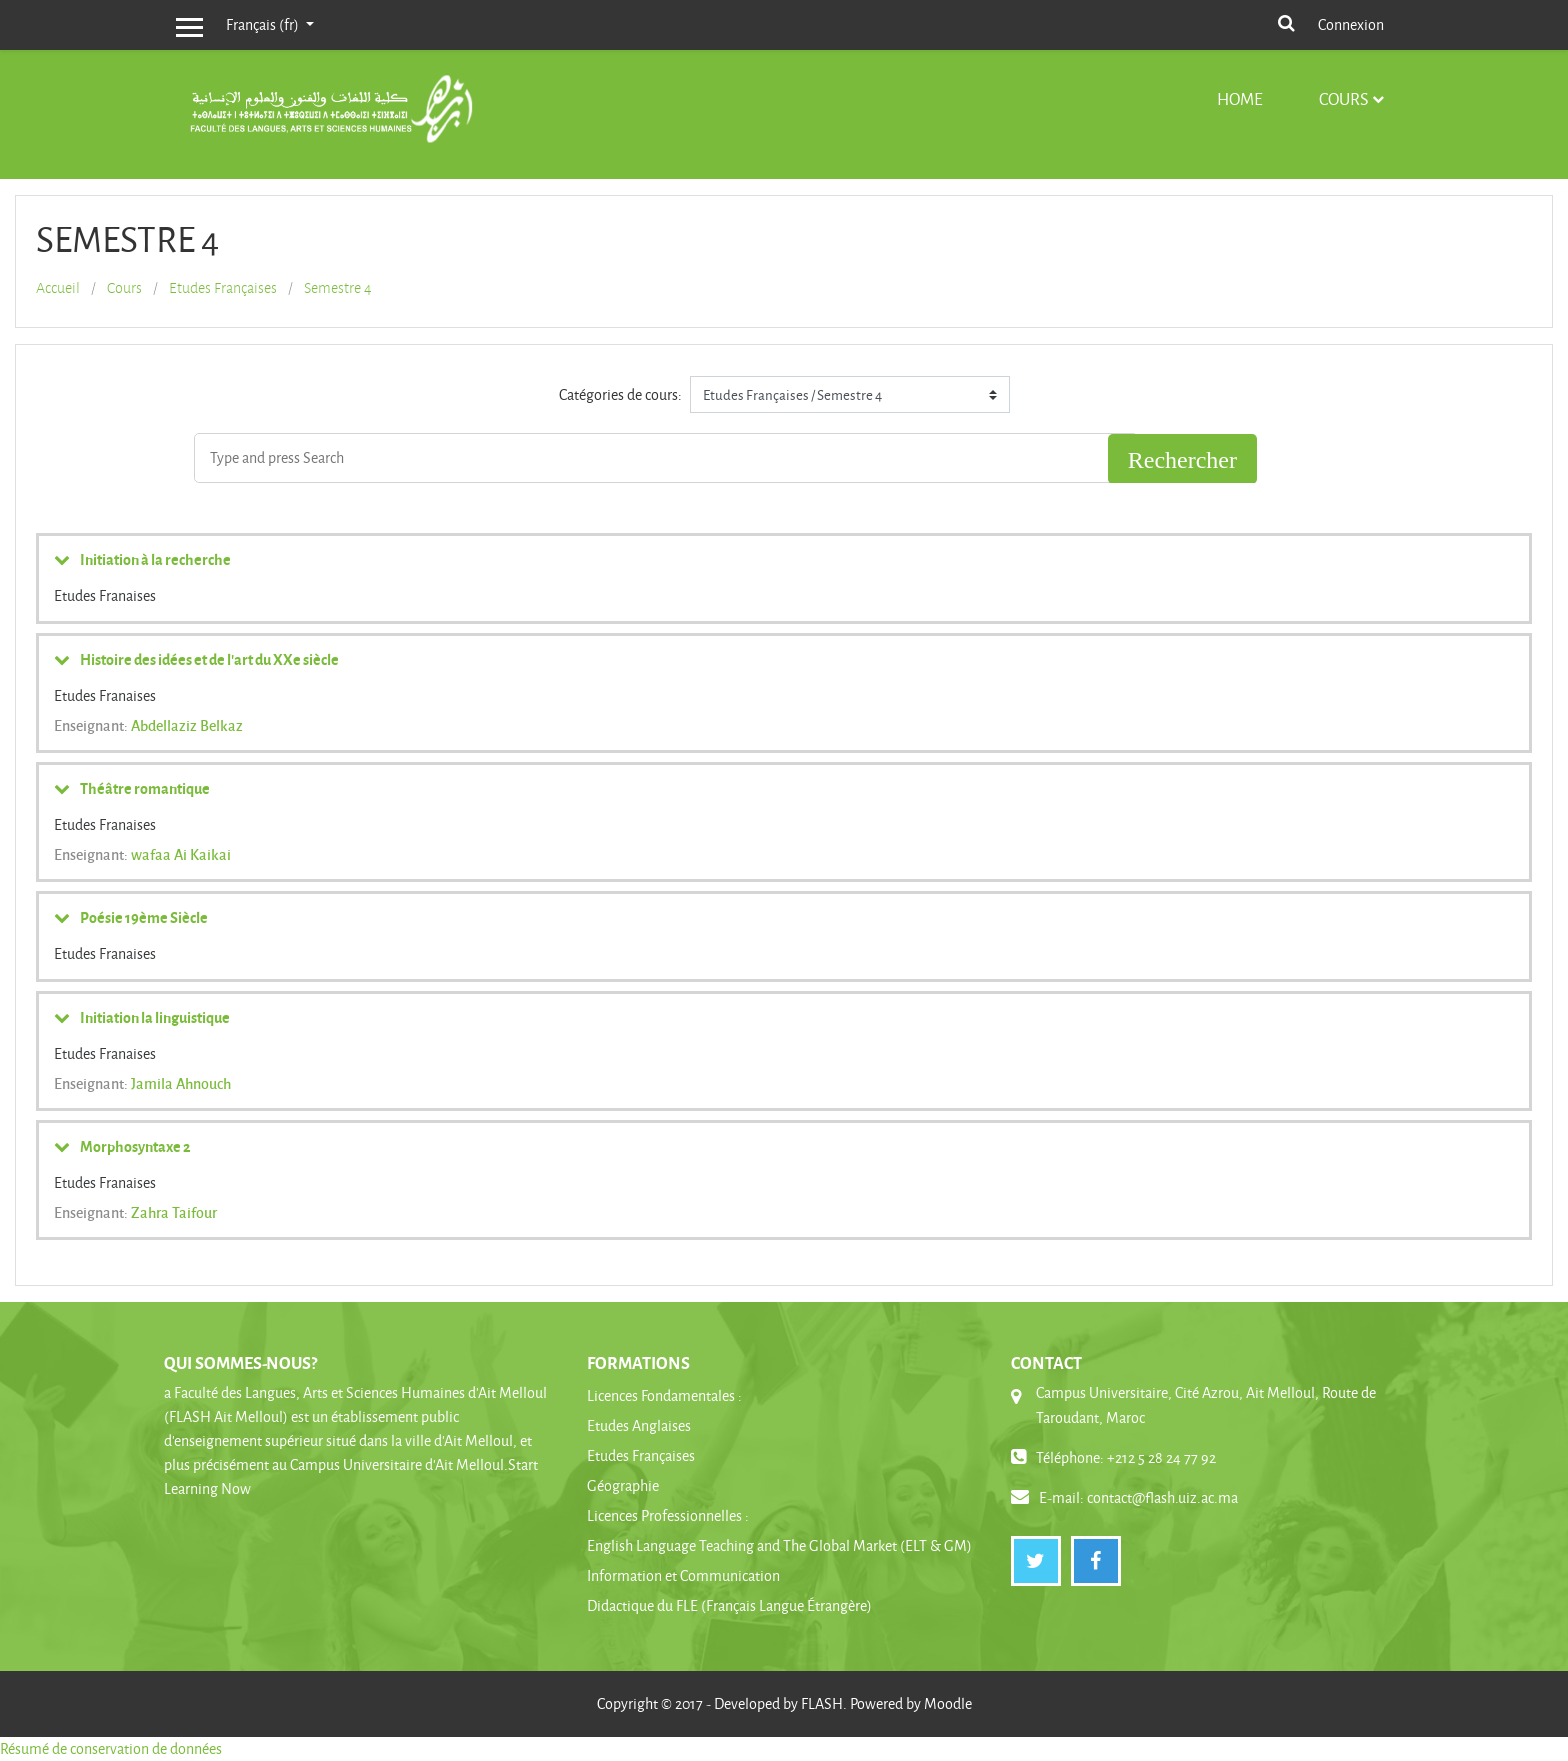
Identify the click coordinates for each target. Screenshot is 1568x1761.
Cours (1343, 98)
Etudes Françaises (223, 288)
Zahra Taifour (174, 1212)
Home (1240, 98)
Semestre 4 (338, 288)
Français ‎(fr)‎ (264, 24)
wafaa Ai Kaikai (181, 854)
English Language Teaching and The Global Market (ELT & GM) (779, 1545)
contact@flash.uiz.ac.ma (1162, 1497)
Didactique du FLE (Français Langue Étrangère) (729, 1605)
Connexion (1351, 24)
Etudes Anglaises (639, 1425)
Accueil (58, 288)
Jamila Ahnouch (181, 1083)
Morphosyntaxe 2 (135, 1146)
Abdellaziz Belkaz (187, 725)
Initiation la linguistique (155, 1017)
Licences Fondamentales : (664, 1395)
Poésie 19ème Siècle (144, 917)
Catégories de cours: (620, 394)
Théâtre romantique (145, 788)
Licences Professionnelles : (668, 1515)
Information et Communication (683, 1575)
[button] (1286, 21)
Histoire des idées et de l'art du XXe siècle (209, 659)
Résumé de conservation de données (111, 1748)
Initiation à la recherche (155, 559)
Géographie (623, 1485)
